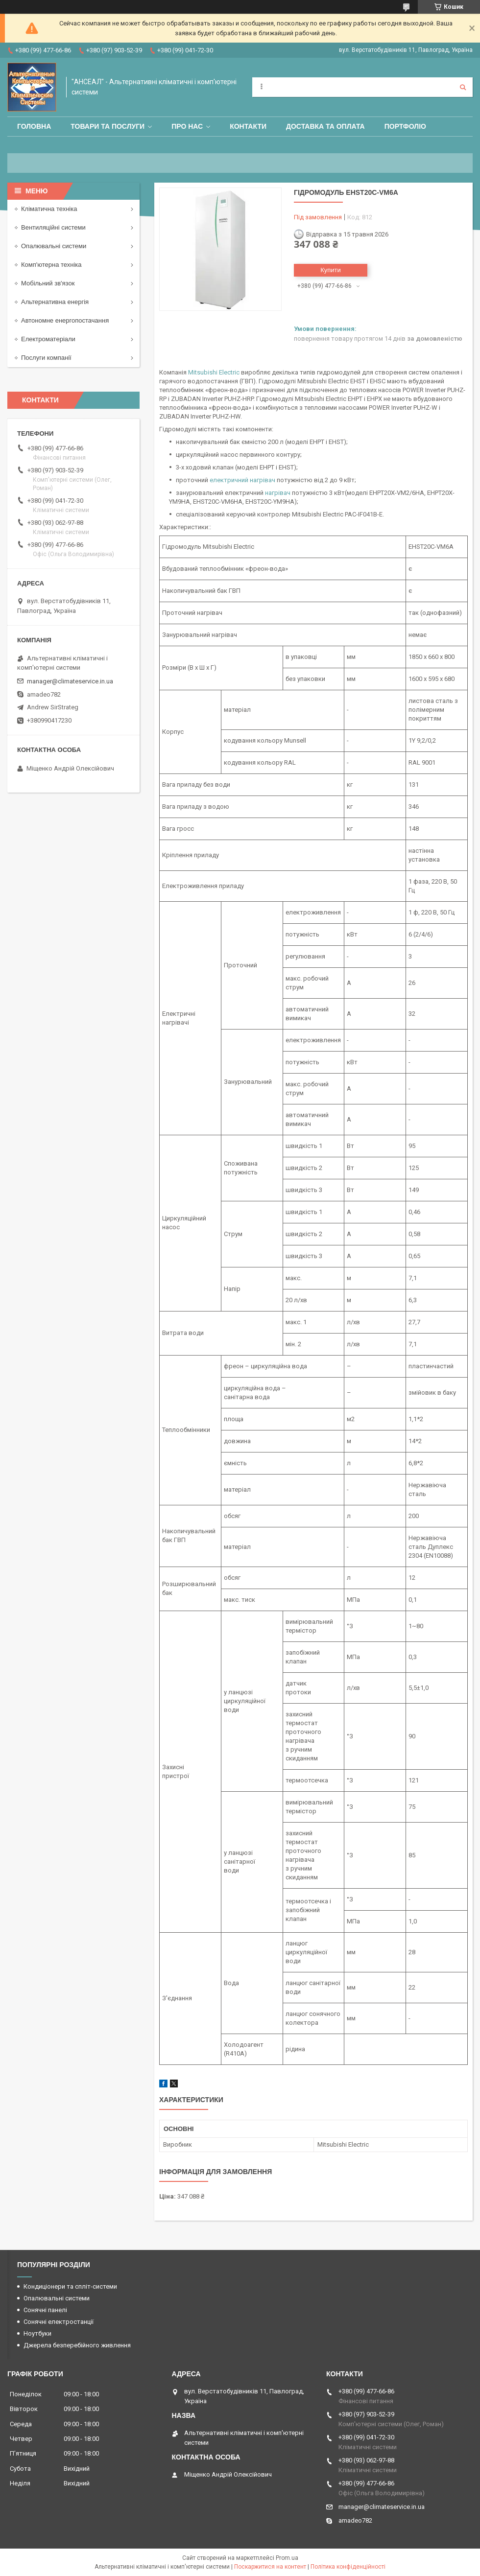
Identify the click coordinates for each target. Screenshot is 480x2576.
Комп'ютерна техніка (51, 264)
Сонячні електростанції (59, 2321)
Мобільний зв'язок (47, 283)
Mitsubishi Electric (214, 372)
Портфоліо (405, 126)
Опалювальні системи (53, 246)
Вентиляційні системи (53, 227)
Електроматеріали (48, 339)
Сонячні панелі (45, 2310)
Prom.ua (287, 2557)
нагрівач (277, 492)
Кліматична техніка (49, 208)
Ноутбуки (37, 2333)
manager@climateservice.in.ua (70, 681)
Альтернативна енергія (55, 301)
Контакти (248, 126)
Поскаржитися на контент (270, 2566)
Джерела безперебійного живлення (77, 2345)
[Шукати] (463, 87)
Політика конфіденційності (348, 2566)
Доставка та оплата (325, 126)
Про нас (187, 126)
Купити (330, 270)
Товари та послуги (107, 126)
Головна (34, 126)
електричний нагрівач (242, 480)
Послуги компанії (46, 357)
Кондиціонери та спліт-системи (70, 2286)
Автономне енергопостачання (65, 320)
